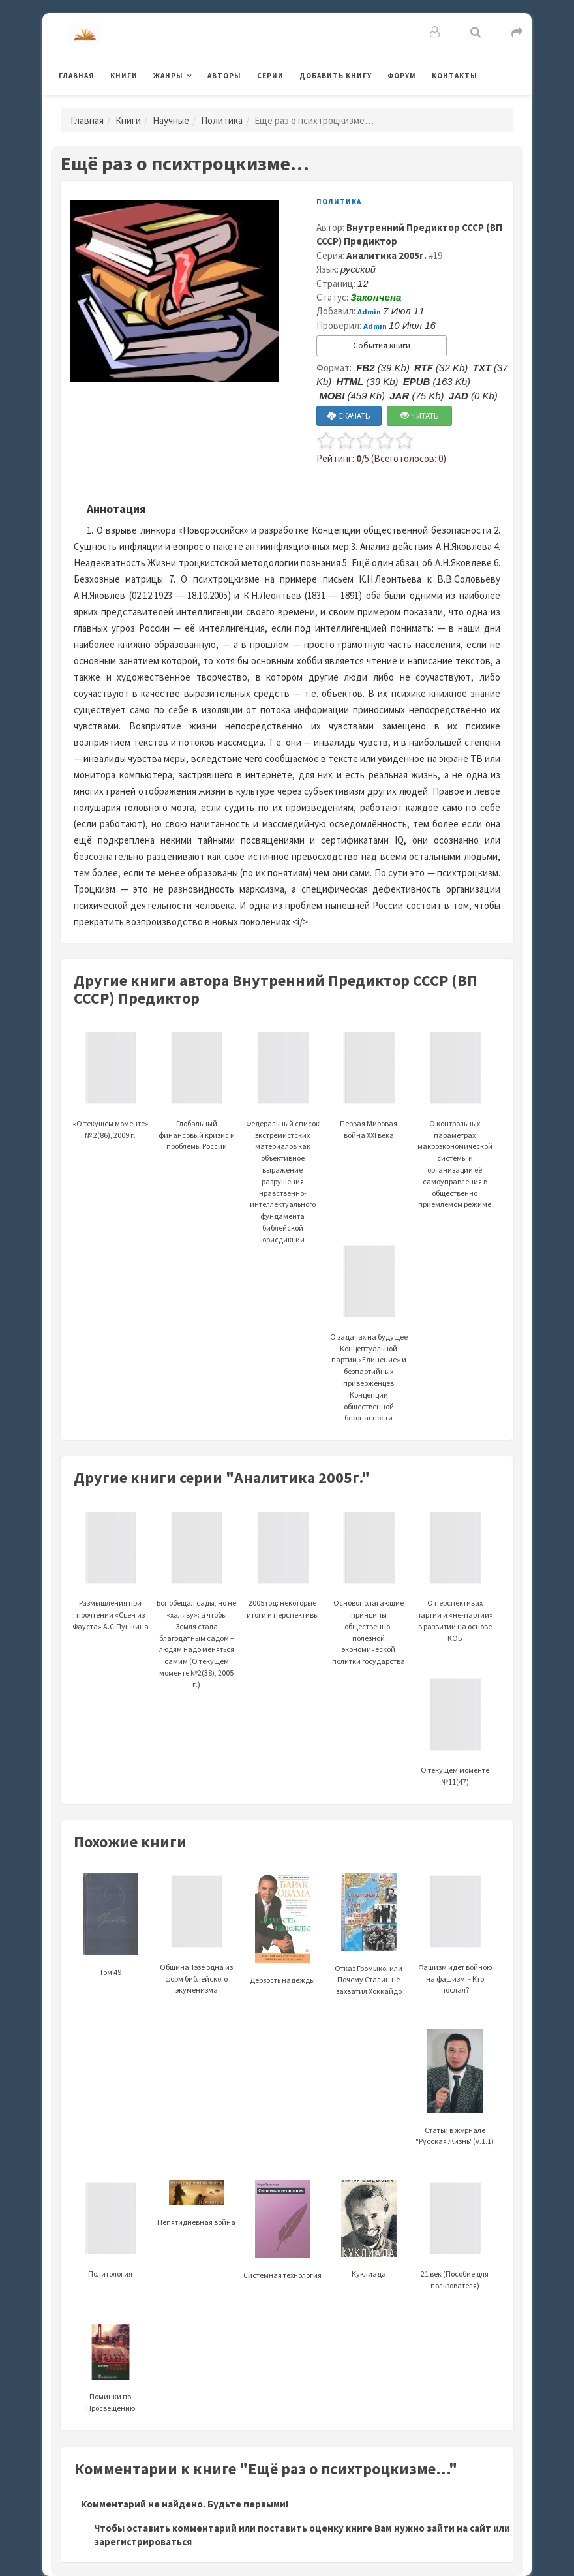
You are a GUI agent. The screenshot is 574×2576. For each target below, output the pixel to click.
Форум (401, 75)
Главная (77, 75)
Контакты (454, 75)
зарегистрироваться (143, 2542)
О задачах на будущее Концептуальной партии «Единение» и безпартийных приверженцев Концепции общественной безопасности (369, 1348)
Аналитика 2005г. (386, 255)
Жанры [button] (168, 75)
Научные (171, 120)
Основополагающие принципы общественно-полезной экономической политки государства (368, 1604)
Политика (222, 120)
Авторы (224, 75)
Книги (124, 75)
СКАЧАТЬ (348, 416)
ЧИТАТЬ (419, 416)
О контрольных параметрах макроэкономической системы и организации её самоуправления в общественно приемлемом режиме (454, 1135)
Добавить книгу (335, 75)
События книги (381, 345)
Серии (270, 75)
